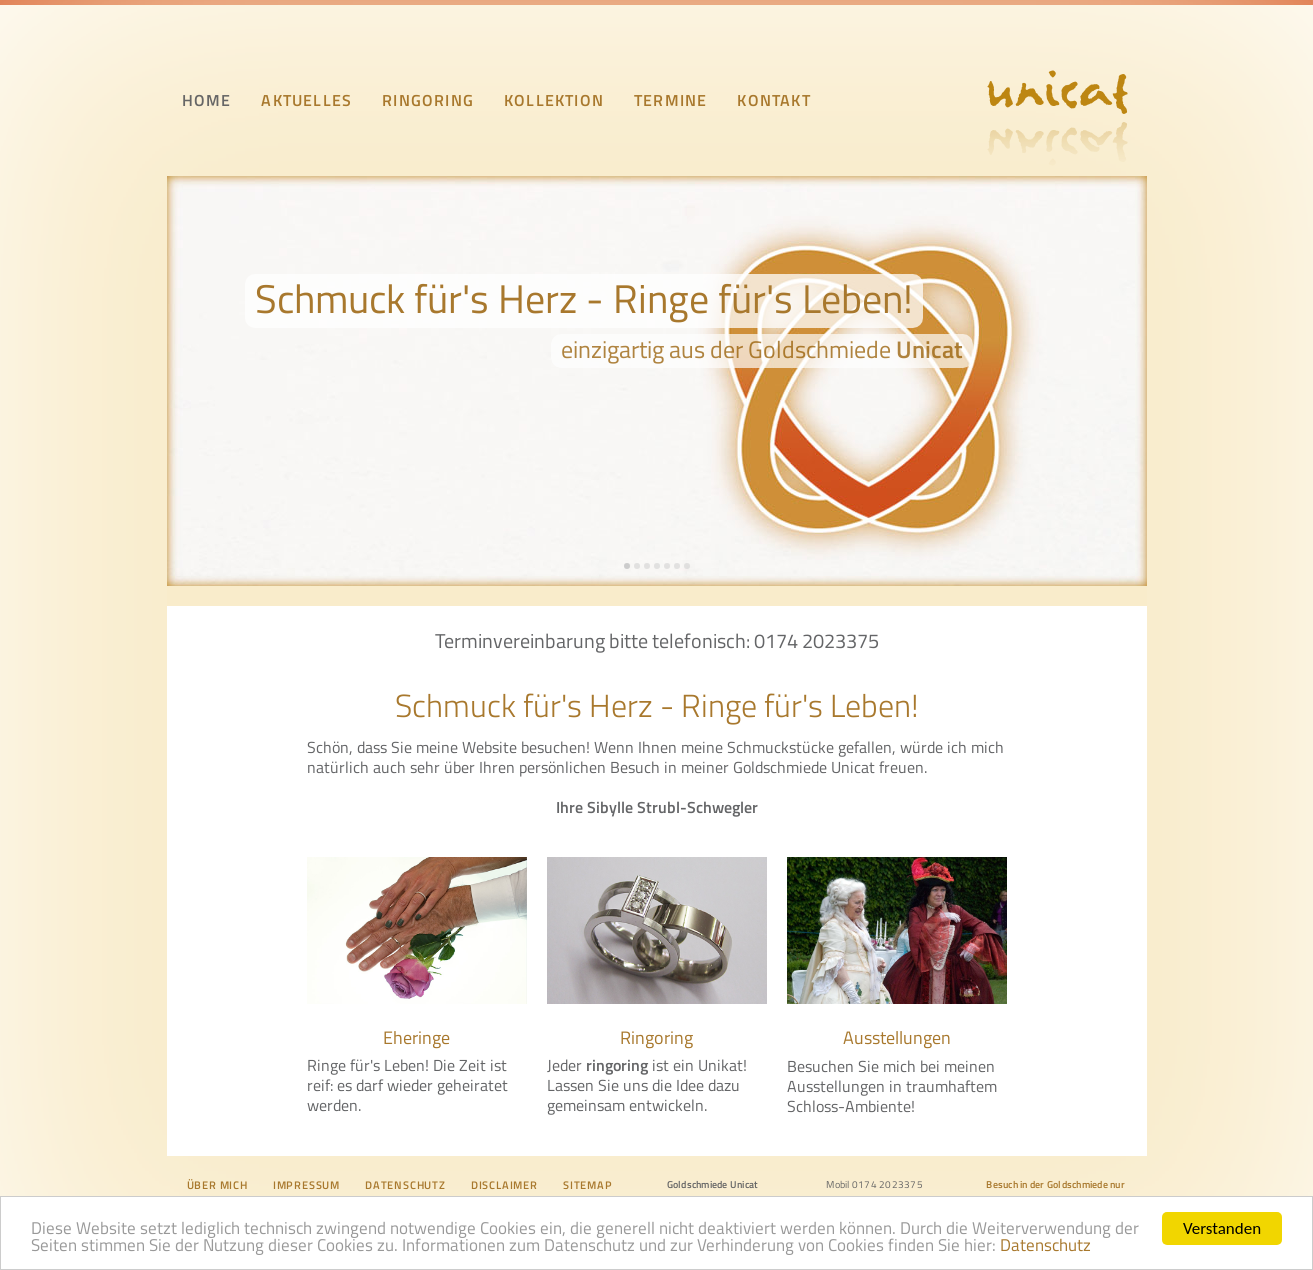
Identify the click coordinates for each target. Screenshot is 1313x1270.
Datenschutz (1045, 1247)
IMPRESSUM (306, 1185)
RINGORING (428, 100)
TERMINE (670, 100)
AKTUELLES (306, 100)
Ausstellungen (897, 1037)
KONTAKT (773, 100)
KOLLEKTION (554, 100)
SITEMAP (588, 1185)
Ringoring (656, 1037)
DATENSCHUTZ (405, 1185)
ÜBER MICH (217, 1185)
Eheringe (416, 1037)
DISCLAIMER (504, 1185)
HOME (207, 100)
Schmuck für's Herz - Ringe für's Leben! (584, 298)
